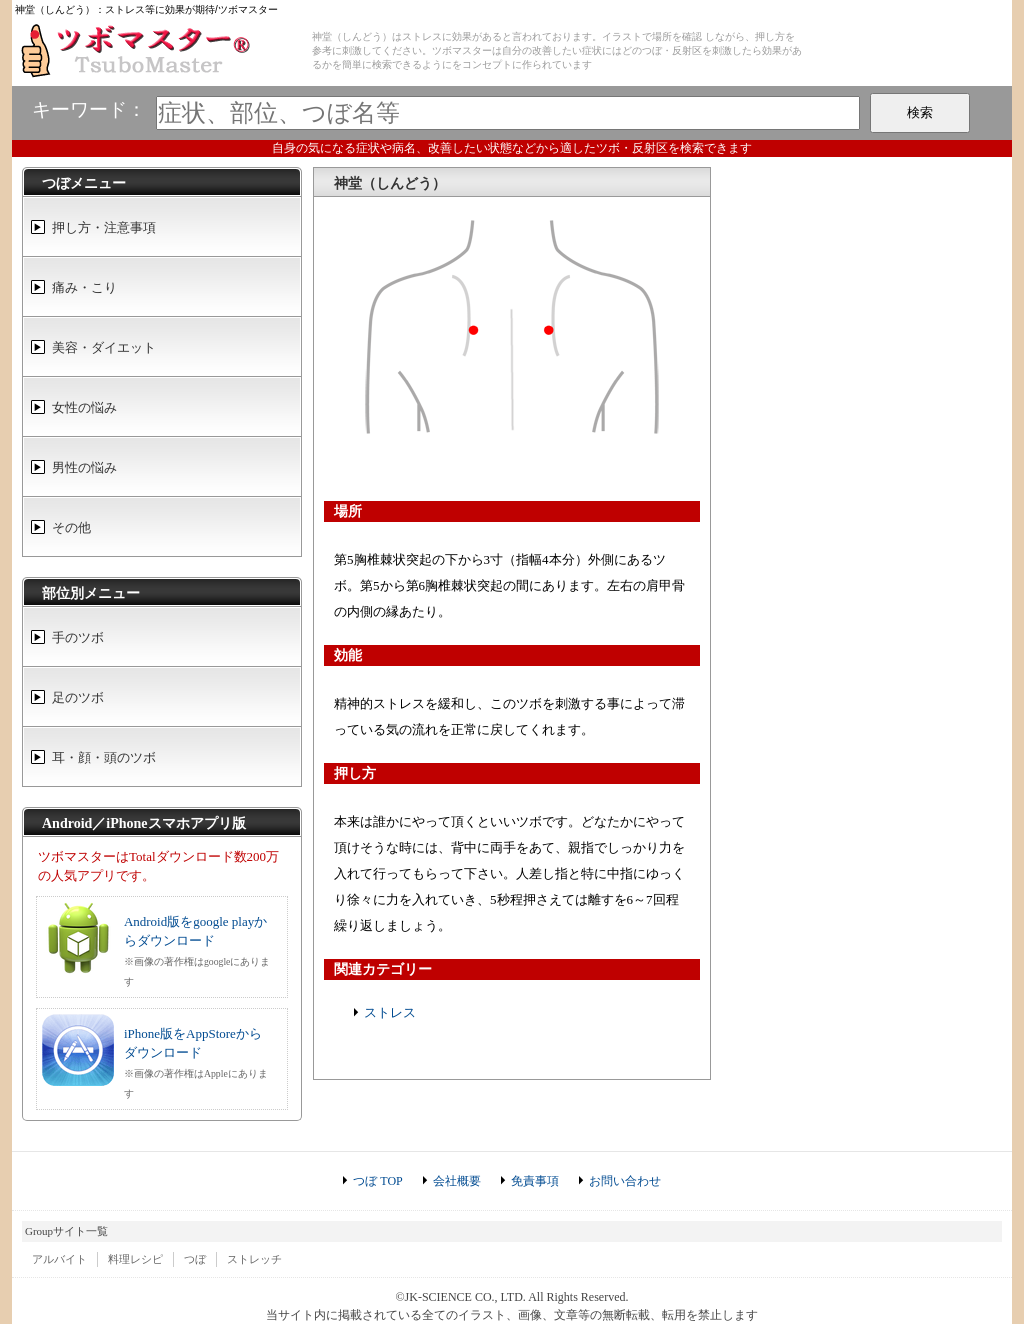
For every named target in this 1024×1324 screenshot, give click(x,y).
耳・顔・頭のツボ (104, 757)
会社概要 (457, 1181)
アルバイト (59, 1259)
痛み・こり (84, 287)
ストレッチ (254, 1259)
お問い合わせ (625, 1181)
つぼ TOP (377, 1181)
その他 (71, 527)
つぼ (195, 1259)
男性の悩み (84, 467)
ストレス (390, 1012)
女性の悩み (84, 407)
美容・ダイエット (104, 347)
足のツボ (78, 697)
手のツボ (78, 637)
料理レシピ (135, 1259)
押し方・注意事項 (104, 227)
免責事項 (535, 1181)
